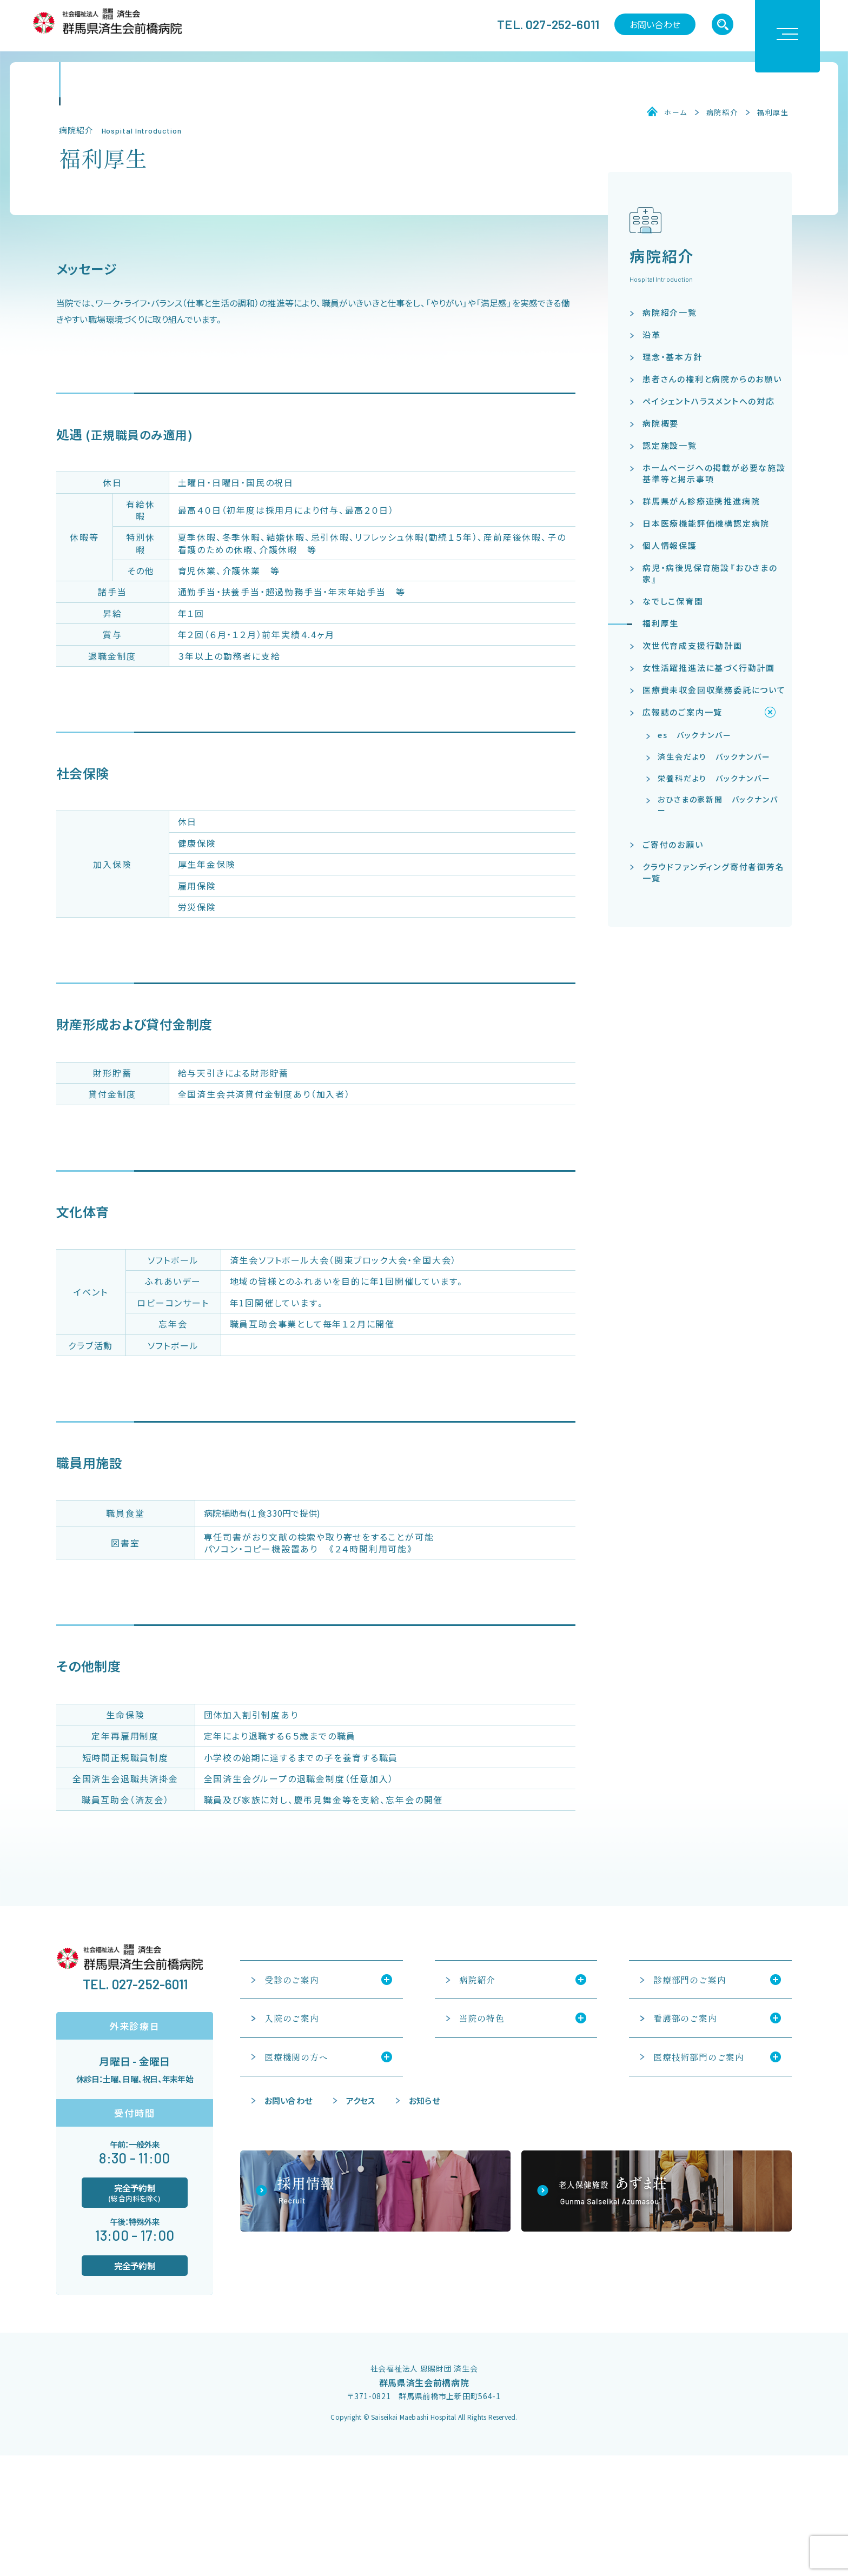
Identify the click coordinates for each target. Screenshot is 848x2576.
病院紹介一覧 (669, 312)
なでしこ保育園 (673, 601)
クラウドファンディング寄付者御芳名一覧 (713, 872)
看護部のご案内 (685, 2017)
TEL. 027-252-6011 (548, 24)
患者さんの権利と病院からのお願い (712, 378)
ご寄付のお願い (673, 844)
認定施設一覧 (669, 445)
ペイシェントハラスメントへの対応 (708, 401)
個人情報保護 (669, 545)
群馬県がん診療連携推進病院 (701, 501)
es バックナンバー (694, 734)
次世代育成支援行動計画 (692, 645)
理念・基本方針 (672, 356)
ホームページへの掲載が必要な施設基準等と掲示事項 (714, 473)
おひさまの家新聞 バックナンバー (718, 804)
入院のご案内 (291, 2017)
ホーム (675, 112)
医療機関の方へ (296, 2056)
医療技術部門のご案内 (698, 2056)
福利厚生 (773, 112)
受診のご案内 (291, 1979)
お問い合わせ (655, 24)
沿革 (651, 334)
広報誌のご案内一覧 (682, 712)
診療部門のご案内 (689, 1979)
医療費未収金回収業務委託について (714, 689)
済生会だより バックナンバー (714, 756)
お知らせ (424, 2100)
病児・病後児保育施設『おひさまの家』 (710, 573)
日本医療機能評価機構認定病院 (706, 523)
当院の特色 (482, 2017)
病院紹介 (722, 112)
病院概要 (660, 423)
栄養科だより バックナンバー (714, 778)
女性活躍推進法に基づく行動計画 (708, 667)
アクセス (360, 2100)
